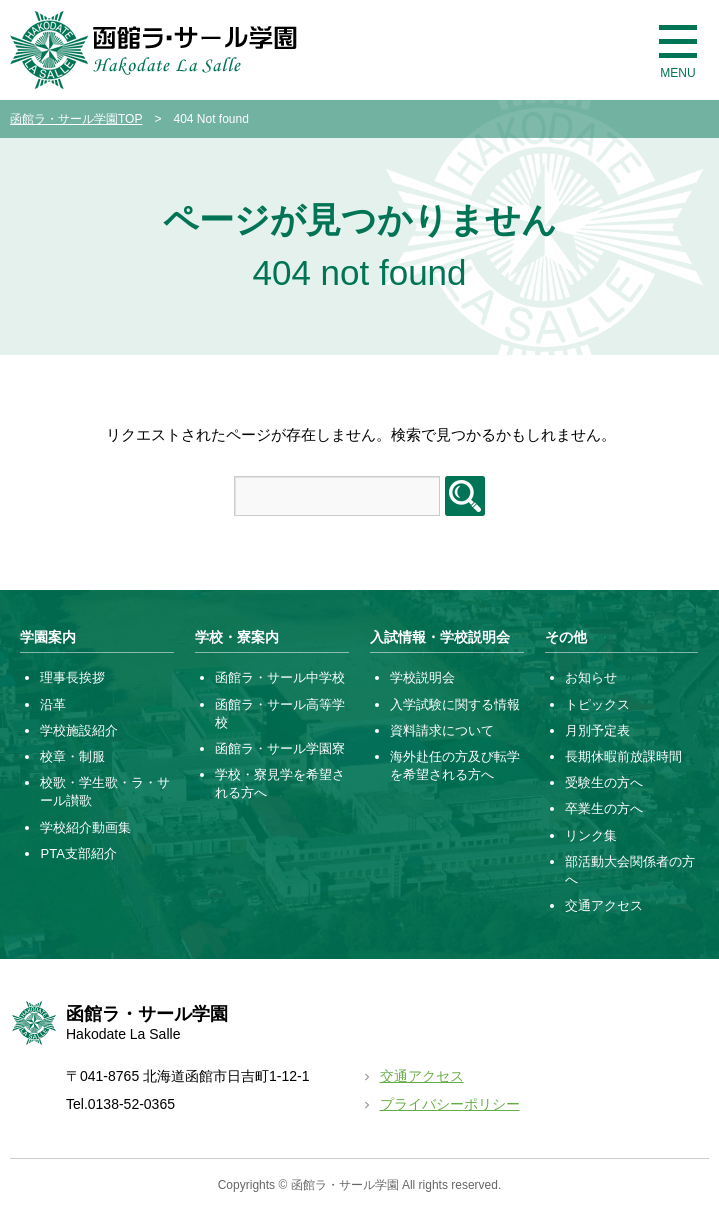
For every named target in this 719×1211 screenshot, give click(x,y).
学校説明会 (422, 677)
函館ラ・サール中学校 (280, 677)
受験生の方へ (604, 782)
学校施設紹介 (79, 730)
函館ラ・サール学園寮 (280, 748)
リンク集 (591, 835)
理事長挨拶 (72, 677)
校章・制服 (72, 756)
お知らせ (591, 677)
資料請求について (442, 730)
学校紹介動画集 (85, 827)
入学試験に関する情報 (455, 704)
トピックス (597, 704)
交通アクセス (604, 905)
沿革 (53, 704)
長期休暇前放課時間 (623, 756)
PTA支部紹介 (78, 853)
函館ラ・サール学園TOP (76, 119)
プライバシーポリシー (450, 1104)
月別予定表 (597, 730)
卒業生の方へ (604, 808)
